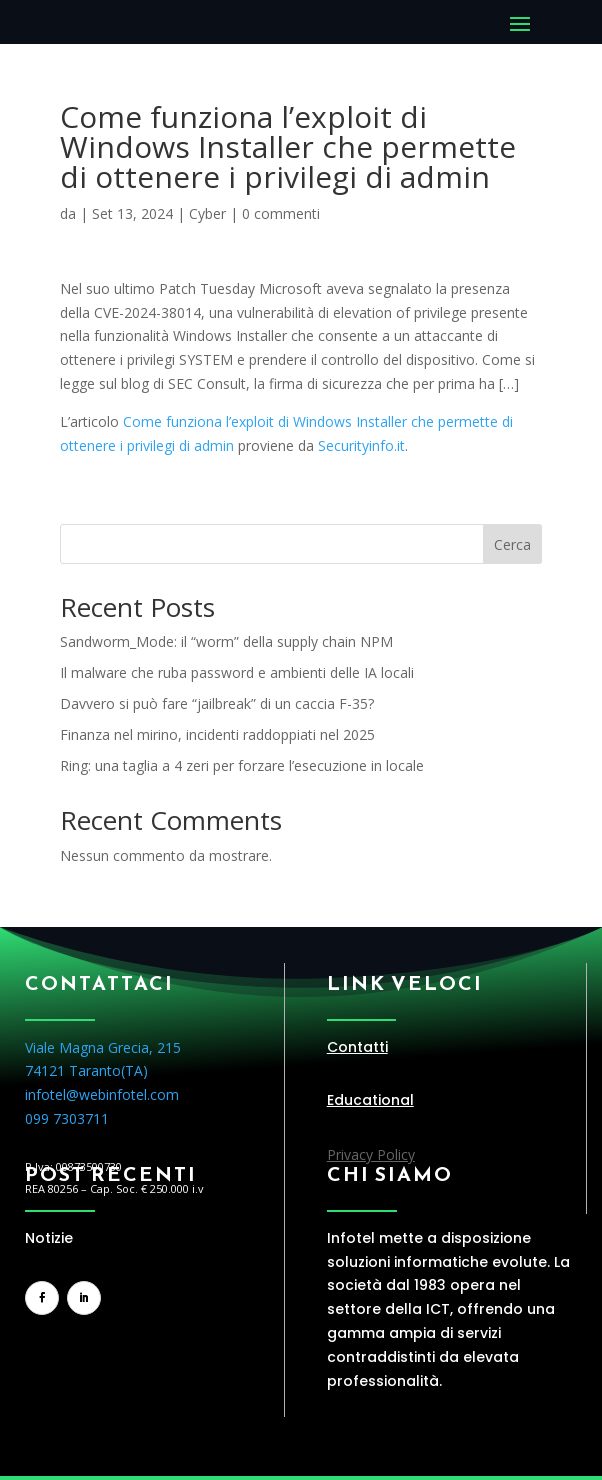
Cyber (207, 213)
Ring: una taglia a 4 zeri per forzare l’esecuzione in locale (242, 765)
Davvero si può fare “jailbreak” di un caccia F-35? (217, 703)
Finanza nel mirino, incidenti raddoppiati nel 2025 (217, 734)
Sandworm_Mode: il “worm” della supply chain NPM (226, 641)
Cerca (512, 544)
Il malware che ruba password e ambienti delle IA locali (237, 672)
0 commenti (281, 213)
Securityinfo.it (361, 445)
